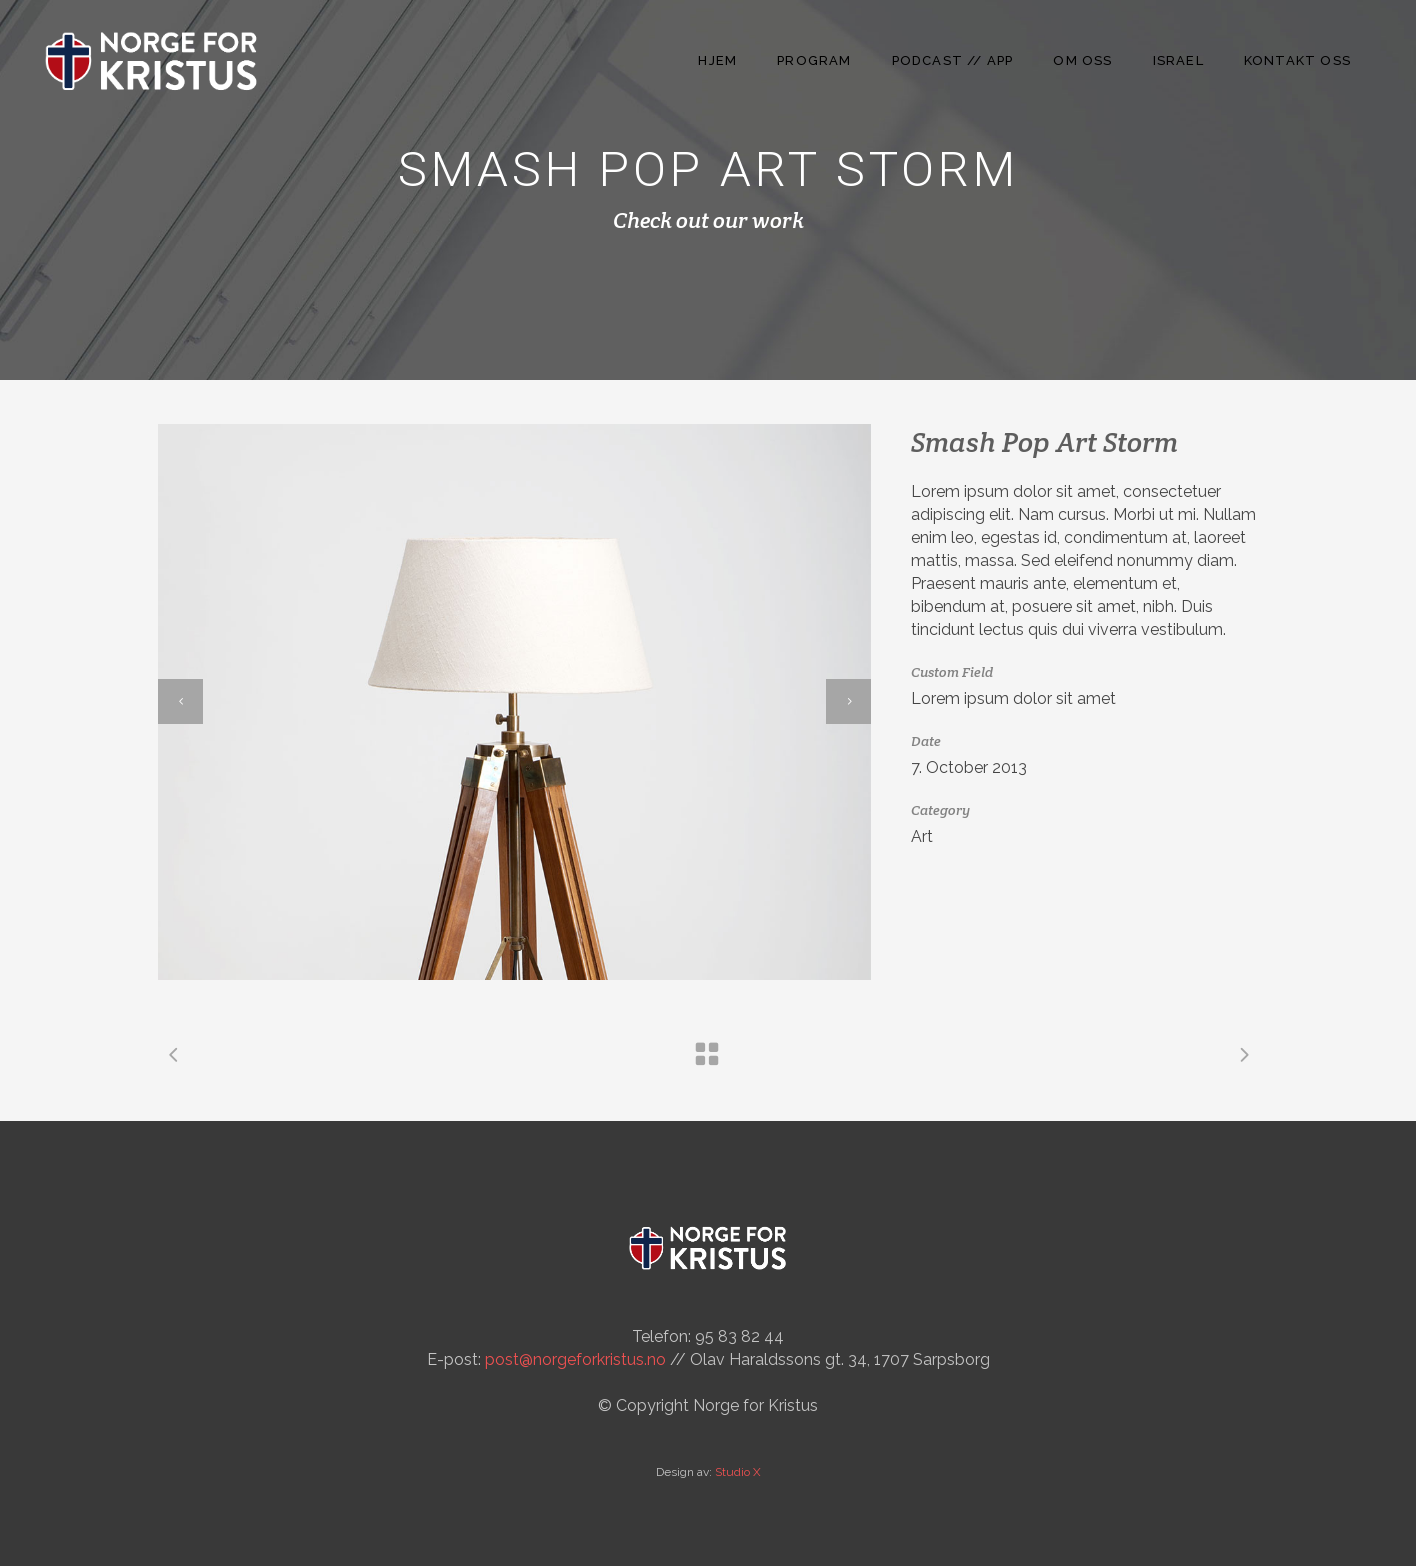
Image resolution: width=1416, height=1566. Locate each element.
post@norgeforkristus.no (575, 1359)
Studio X (738, 1472)
